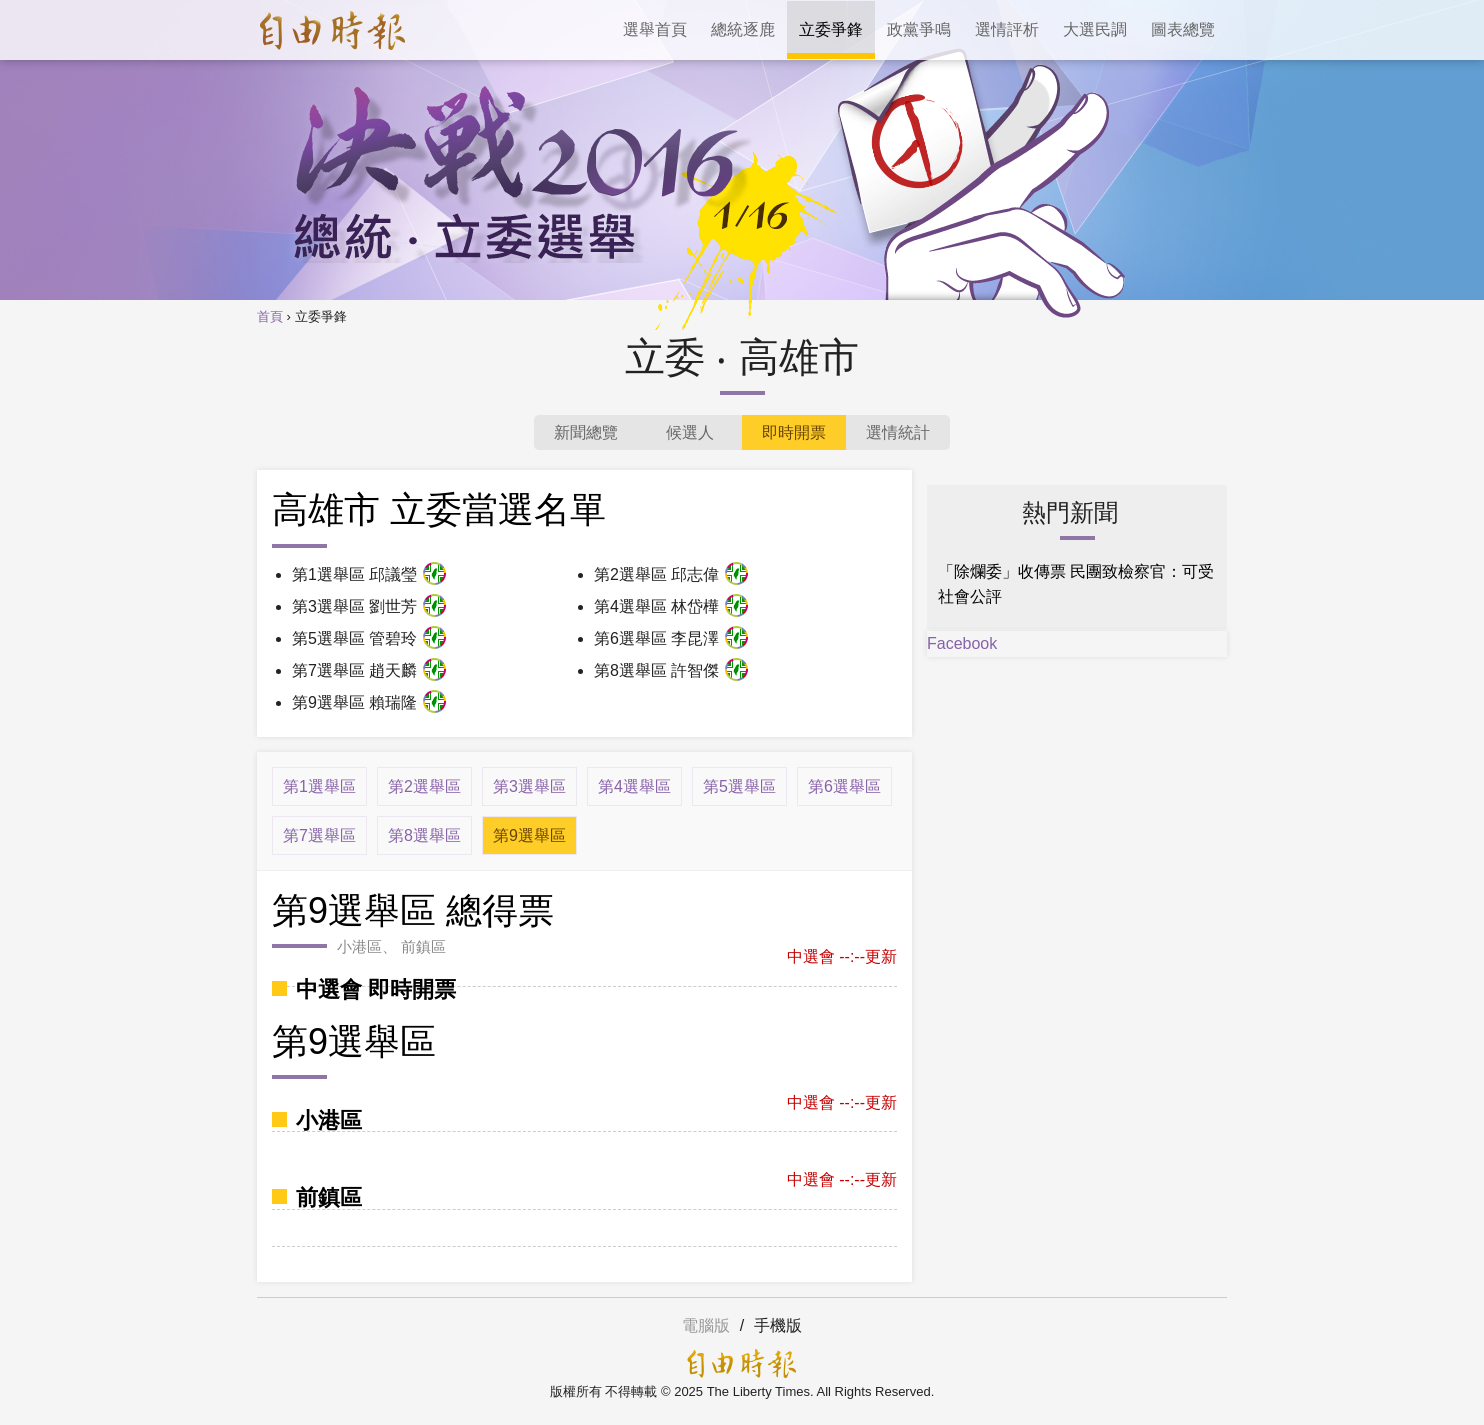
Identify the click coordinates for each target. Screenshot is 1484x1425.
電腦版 (706, 1325)
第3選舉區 (529, 786)
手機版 (778, 1325)
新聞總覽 (586, 432)
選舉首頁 (655, 29)
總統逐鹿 (743, 29)
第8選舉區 (424, 835)
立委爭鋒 (831, 29)
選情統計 (898, 432)
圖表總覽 (1183, 29)
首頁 (270, 317)
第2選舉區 (424, 786)
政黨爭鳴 (919, 29)
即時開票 (794, 432)
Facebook (962, 643)
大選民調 (1095, 29)
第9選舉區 (529, 835)
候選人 (690, 432)
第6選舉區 (844, 786)
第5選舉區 (739, 786)
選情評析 (1007, 29)
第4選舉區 (634, 786)
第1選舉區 (319, 786)
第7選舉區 (319, 835)
